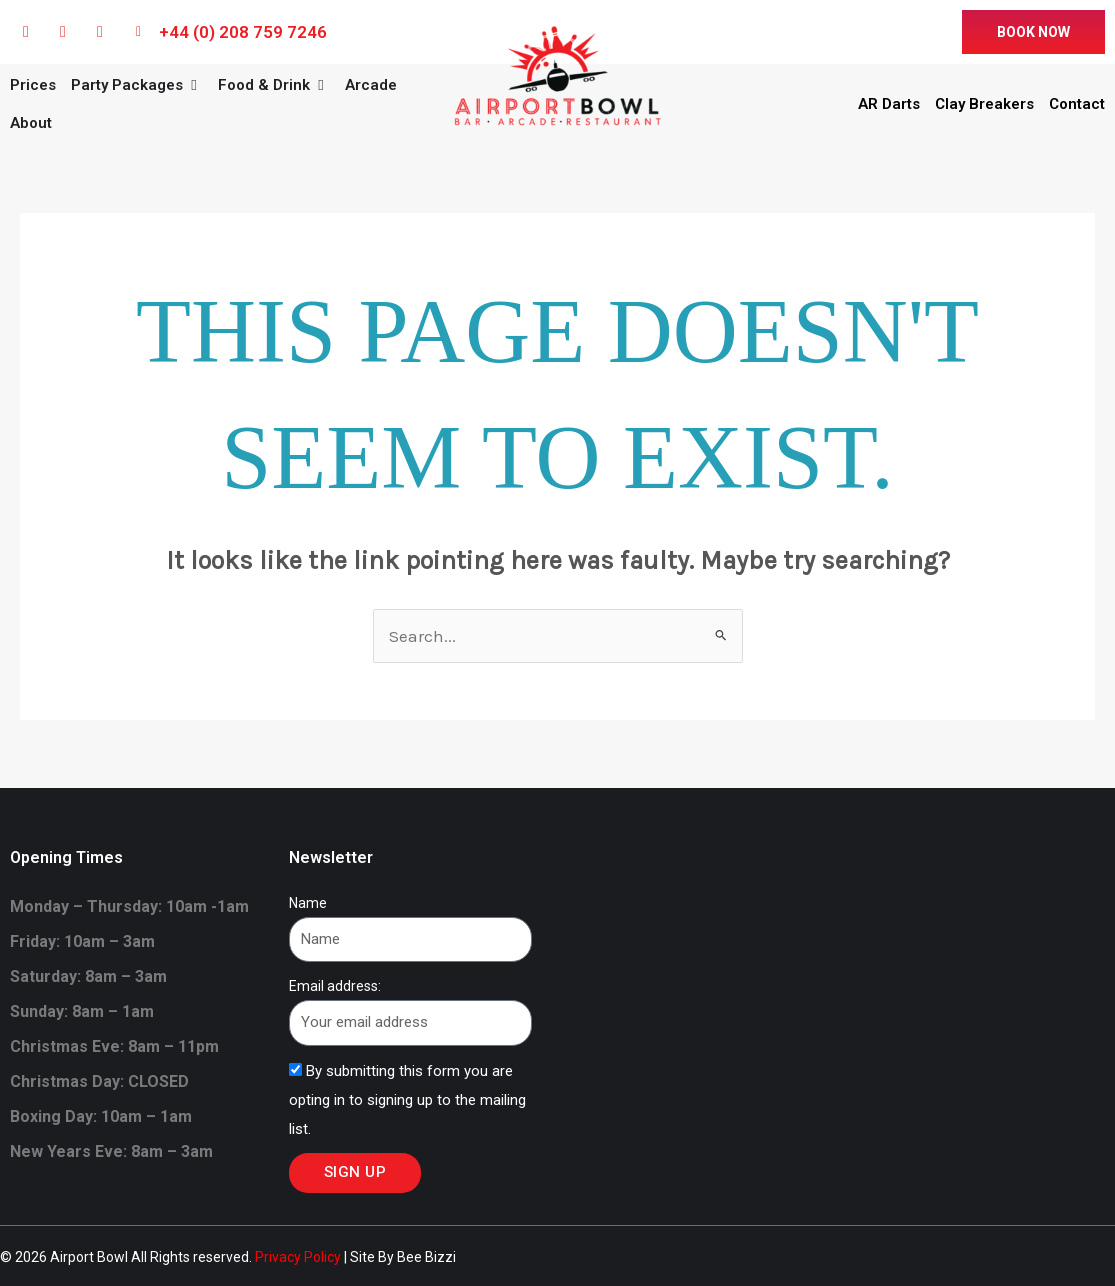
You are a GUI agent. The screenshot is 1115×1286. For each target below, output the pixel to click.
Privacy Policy (298, 1257)
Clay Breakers (984, 104)
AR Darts (889, 104)
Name (308, 903)
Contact (1077, 104)
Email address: (335, 986)
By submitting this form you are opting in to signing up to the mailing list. (407, 1100)
